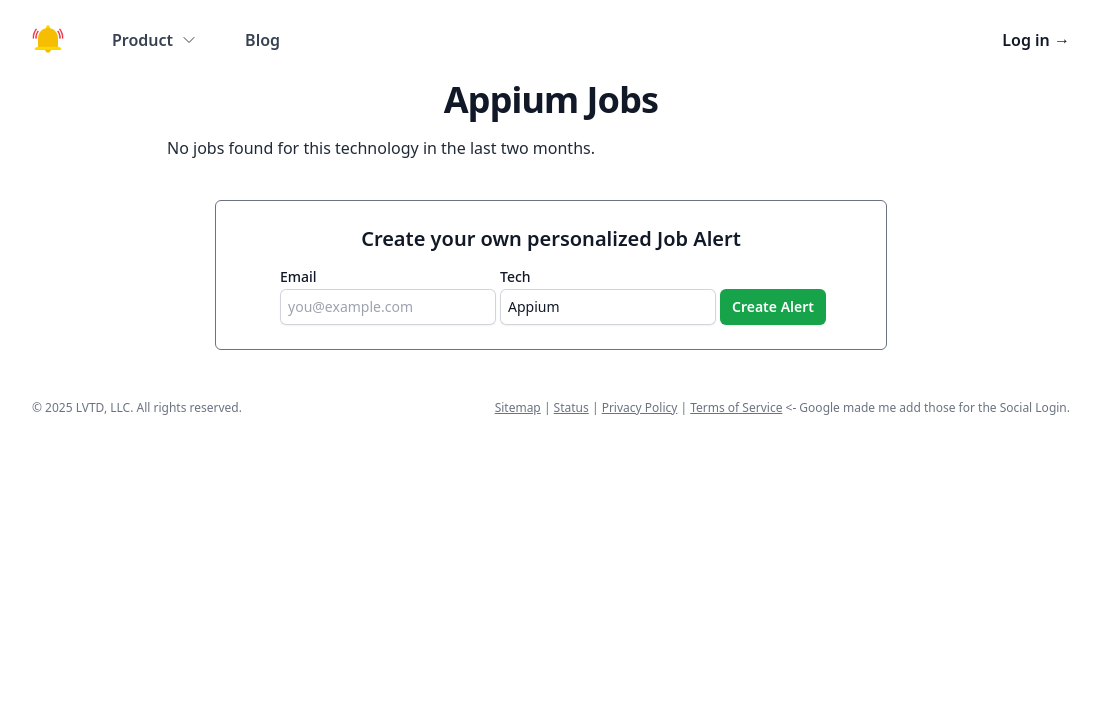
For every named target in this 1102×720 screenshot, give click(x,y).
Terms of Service (736, 407)
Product (154, 40)
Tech (515, 276)
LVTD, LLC (103, 407)
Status (571, 407)
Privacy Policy (640, 407)
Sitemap (518, 407)
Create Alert (773, 306)
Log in (1036, 40)
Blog (262, 40)
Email (298, 276)
